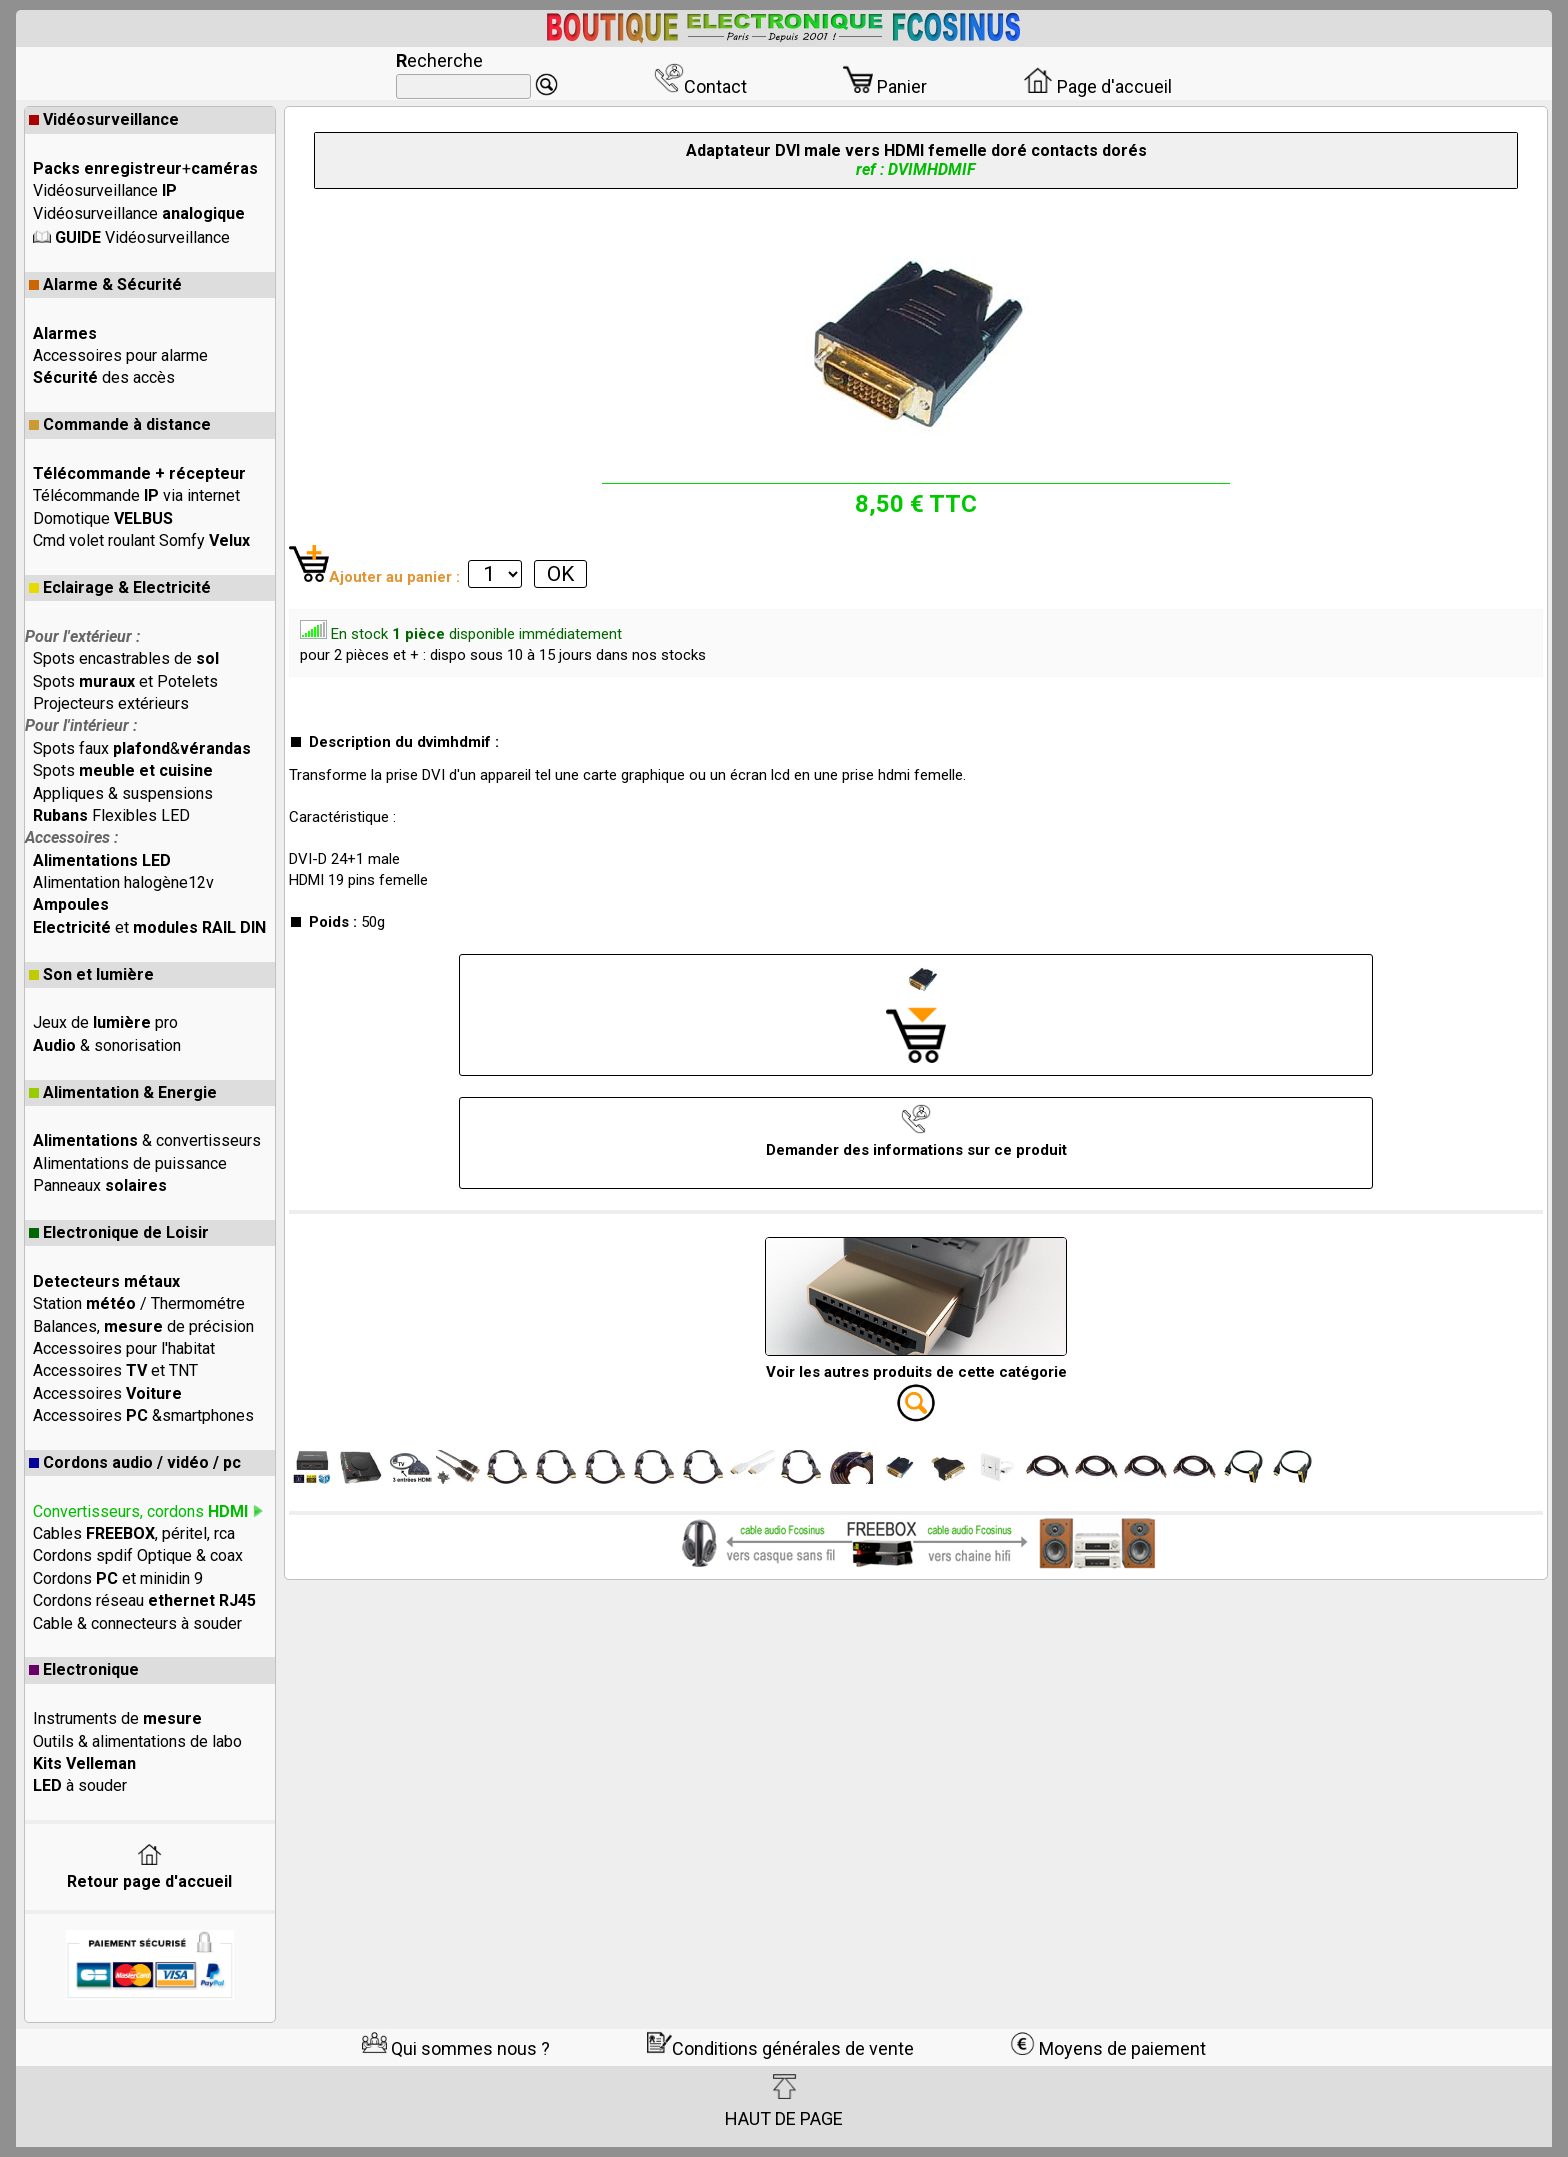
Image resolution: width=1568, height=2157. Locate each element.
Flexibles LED (111, 815)
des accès (104, 377)
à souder (80, 1785)
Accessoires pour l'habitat (124, 1348)
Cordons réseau (144, 1600)
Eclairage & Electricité (120, 587)
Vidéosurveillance (104, 119)
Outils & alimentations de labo (137, 1741)
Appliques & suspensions (123, 793)
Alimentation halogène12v (123, 882)
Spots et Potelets (125, 681)
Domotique (103, 518)
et (149, 927)
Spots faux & (142, 748)
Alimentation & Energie (123, 1092)
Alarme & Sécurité (105, 284)
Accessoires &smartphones (143, 1415)
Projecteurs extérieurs (111, 703)
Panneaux (100, 1185)
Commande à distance (120, 424)
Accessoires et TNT (115, 1370)
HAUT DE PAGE (784, 2101)
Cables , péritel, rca (134, 1533)
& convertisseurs (147, 1140)
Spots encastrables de (126, 658)
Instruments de (117, 1718)
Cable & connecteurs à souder (137, 1623)
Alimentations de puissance (130, 1163)
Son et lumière (91, 974)
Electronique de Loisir (119, 1232)
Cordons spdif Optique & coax (138, 1555)
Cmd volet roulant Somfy (141, 540)
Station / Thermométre (139, 1303)
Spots (123, 770)
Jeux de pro (105, 1022)
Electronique (84, 1669)
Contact (700, 86)
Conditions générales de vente (780, 2048)
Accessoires (107, 1393)
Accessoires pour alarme (120, 355)
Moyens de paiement (1108, 2048)
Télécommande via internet (136, 495)
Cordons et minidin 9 (118, 1578)
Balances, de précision (143, 1326)
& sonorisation (107, 1045)
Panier (885, 86)
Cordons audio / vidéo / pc (135, 1462)
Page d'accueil (1097, 86)
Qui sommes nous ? (456, 2048)
